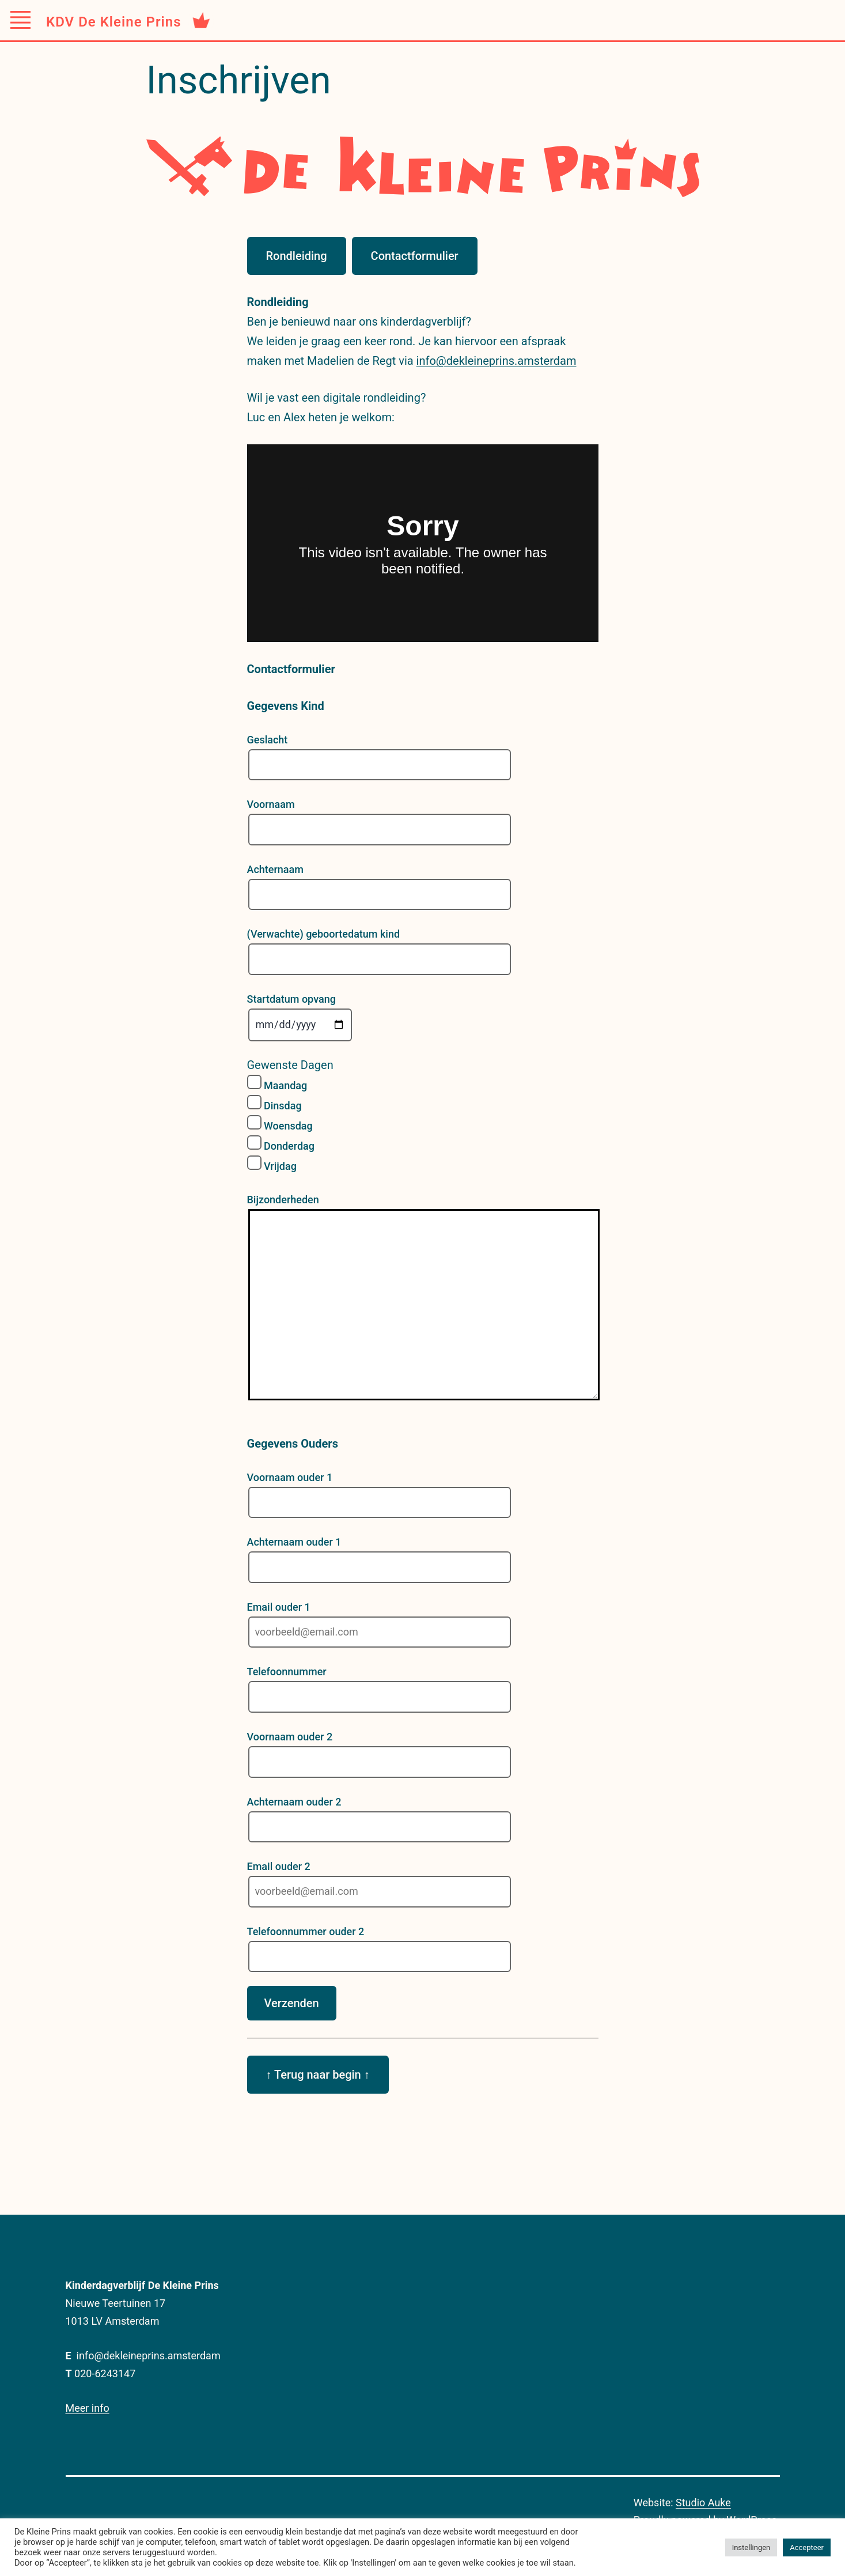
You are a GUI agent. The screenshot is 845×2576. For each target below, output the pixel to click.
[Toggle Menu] (20, 20)
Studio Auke (703, 2502)
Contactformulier (415, 256)
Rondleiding (296, 256)
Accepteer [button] (807, 2547)
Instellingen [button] (751, 2547)
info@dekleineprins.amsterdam (496, 361)
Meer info (87, 2408)
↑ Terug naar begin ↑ (318, 2075)
